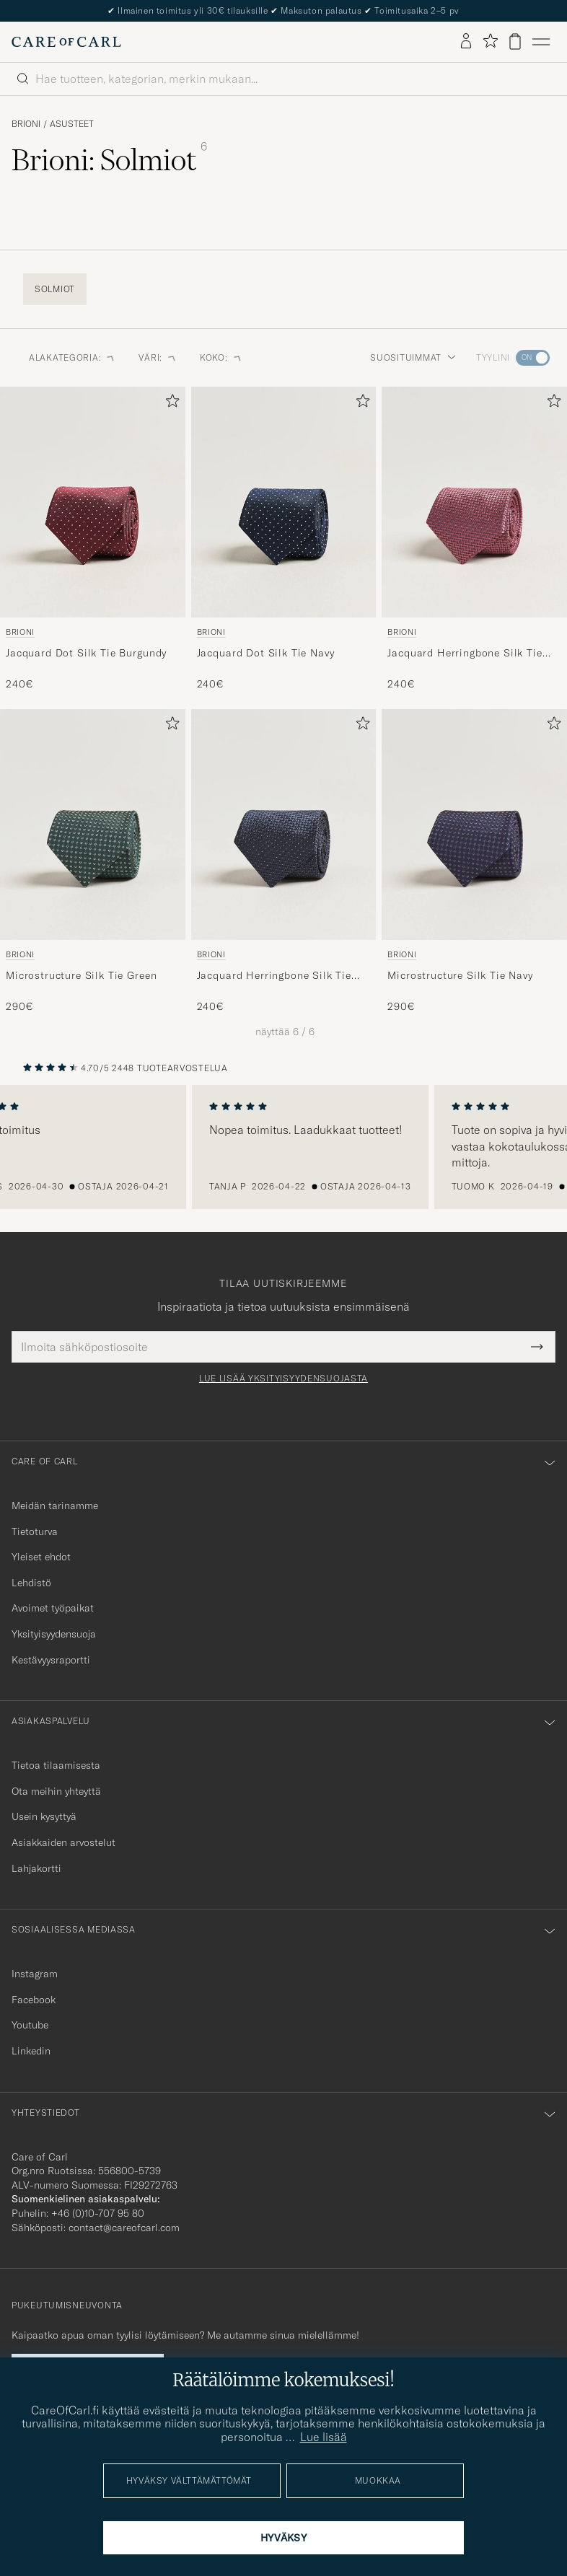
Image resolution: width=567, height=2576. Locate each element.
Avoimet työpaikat (53, 1607)
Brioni (26, 124)
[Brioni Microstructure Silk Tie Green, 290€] (92, 861)
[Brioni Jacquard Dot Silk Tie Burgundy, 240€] (92, 539)
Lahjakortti (36, 1868)
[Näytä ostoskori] (515, 41)
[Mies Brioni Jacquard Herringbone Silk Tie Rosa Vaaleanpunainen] (474, 502)
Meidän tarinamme (55, 1505)
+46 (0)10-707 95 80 (97, 2213)
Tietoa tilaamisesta (56, 1765)
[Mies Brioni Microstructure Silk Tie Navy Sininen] (474, 825)
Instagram (35, 1973)
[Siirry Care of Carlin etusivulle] (66, 42)
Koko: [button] (221, 357)
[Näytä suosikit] (490, 41)
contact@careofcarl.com (124, 2227)
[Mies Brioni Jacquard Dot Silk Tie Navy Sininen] (284, 502)
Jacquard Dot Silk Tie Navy (266, 652)
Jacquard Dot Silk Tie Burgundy (86, 652)
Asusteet (72, 124)
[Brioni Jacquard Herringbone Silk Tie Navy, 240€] (284, 861)
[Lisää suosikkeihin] (169, 404)
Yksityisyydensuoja (54, 1633)
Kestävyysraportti (51, 1659)
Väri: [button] (158, 357)
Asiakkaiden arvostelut (63, 1842)
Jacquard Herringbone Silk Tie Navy (274, 976)
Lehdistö (31, 1582)
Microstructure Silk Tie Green (81, 975)
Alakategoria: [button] (72, 357)
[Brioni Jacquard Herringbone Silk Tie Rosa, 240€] (474, 539)
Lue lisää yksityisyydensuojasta (283, 1378)
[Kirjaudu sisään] (466, 41)
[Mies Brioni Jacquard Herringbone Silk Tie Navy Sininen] (284, 825)
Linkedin (31, 2050)
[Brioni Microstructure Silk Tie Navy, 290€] (474, 861)
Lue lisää (323, 2436)
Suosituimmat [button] (413, 357)
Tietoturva (35, 1531)
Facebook (34, 1999)
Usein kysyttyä (44, 1816)
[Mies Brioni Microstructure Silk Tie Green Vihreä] (92, 825)
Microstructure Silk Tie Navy (460, 975)
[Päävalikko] (541, 41)
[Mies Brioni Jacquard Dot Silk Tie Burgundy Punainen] (92, 502)
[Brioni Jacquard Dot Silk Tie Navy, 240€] (284, 539)
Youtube (30, 2024)
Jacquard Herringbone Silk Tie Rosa (464, 653)
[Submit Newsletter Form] (537, 1347)
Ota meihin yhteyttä (56, 1791)
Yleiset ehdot (41, 1556)
